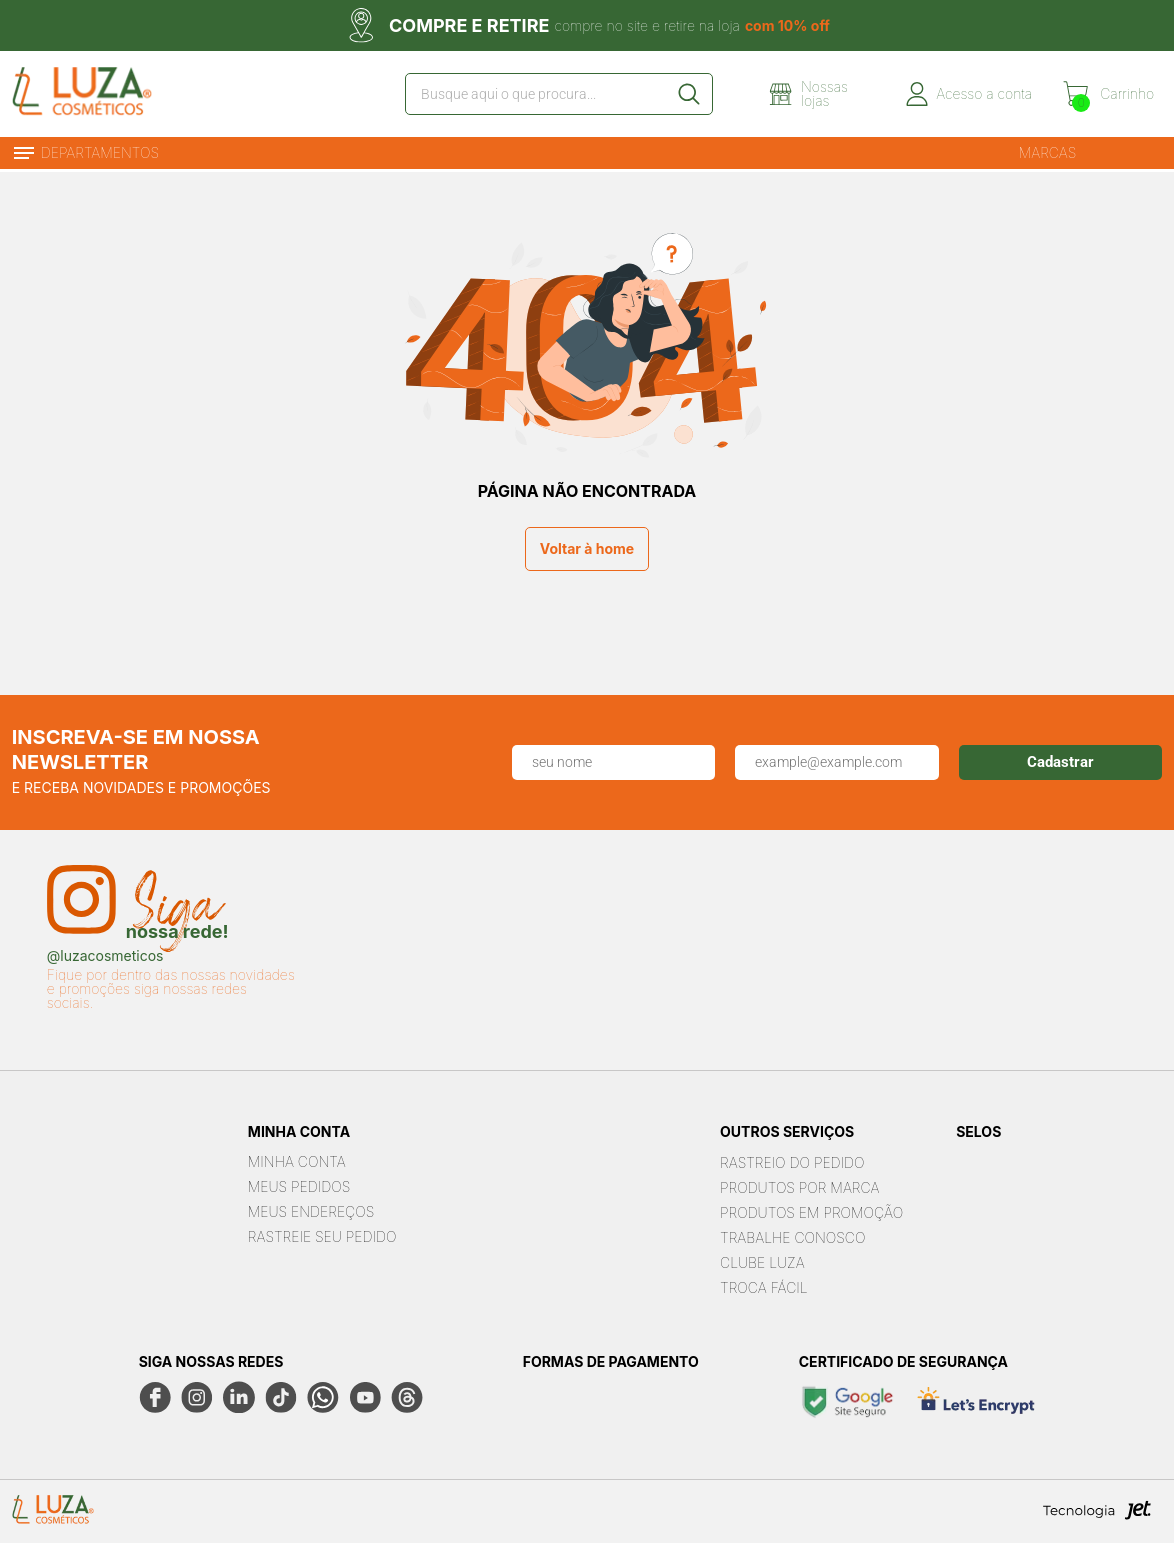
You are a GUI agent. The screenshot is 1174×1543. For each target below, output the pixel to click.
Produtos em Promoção (811, 1212)
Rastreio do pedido (792, 1162)
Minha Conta (297, 1161)
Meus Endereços (311, 1211)
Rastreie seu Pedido (322, 1236)
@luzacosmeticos (105, 956)
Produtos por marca (799, 1187)
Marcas (1048, 152)
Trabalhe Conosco (792, 1237)
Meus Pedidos (299, 1186)
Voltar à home (587, 548)
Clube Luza (762, 1262)
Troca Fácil (764, 1287)
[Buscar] (688, 94)
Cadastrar (1060, 762)
